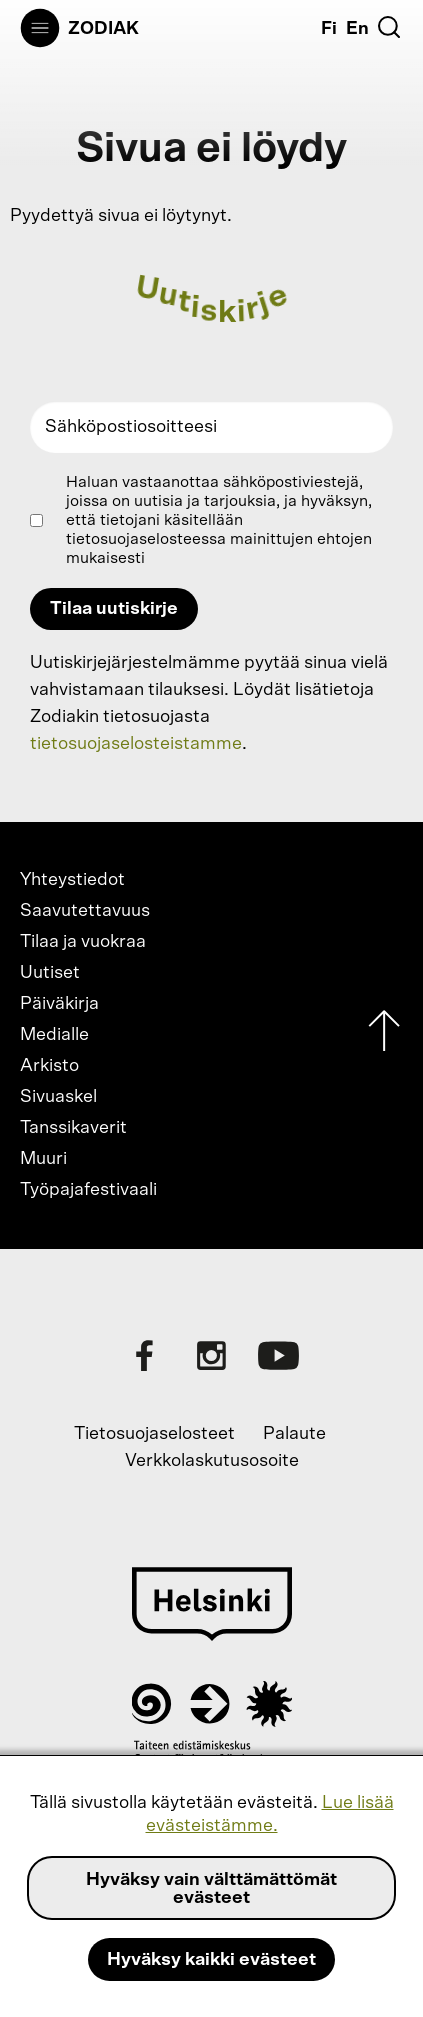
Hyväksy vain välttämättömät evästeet (211, 1889)
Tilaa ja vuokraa (83, 942)
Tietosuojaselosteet (154, 1434)
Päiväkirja (59, 1004)
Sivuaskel (58, 1097)
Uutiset (50, 973)
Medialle (54, 1035)
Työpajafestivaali (88, 1190)
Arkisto (49, 1066)
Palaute (294, 1434)
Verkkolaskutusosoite (212, 1461)
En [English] (357, 29)
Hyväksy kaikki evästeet (211, 1960)
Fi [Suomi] (329, 29)
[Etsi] (389, 27)
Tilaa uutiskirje (114, 609)
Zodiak (103, 29)
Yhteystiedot (72, 880)
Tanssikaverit (73, 1128)
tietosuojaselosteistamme (136, 744)
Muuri (43, 1159)
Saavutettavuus (85, 911)
